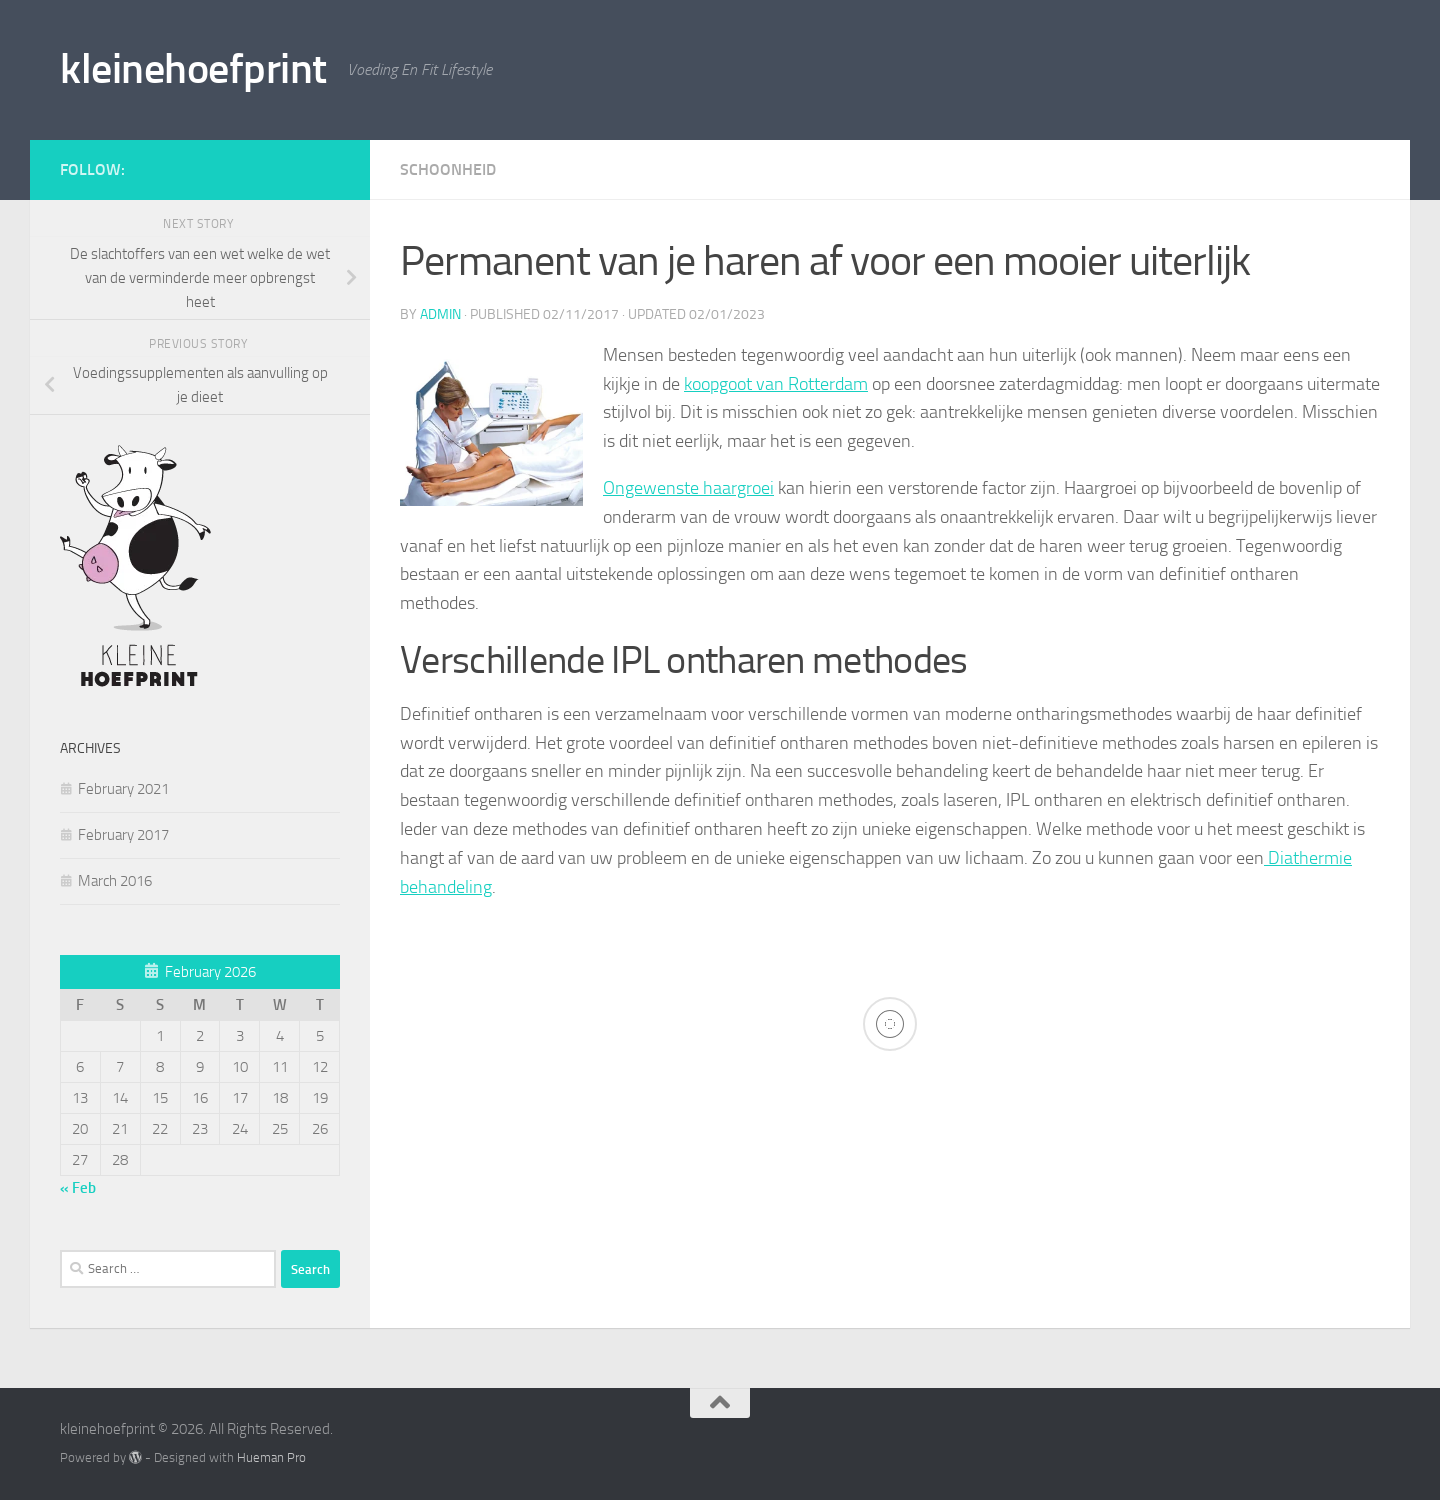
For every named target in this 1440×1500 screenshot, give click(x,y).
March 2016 (115, 881)
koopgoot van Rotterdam (776, 384)
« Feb (78, 1188)
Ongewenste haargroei (688, 488)
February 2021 (123, 789)
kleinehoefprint (193, 69)
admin (440, 314)
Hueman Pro (271, 1457)
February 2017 (123, 835)
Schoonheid (448, 169)
